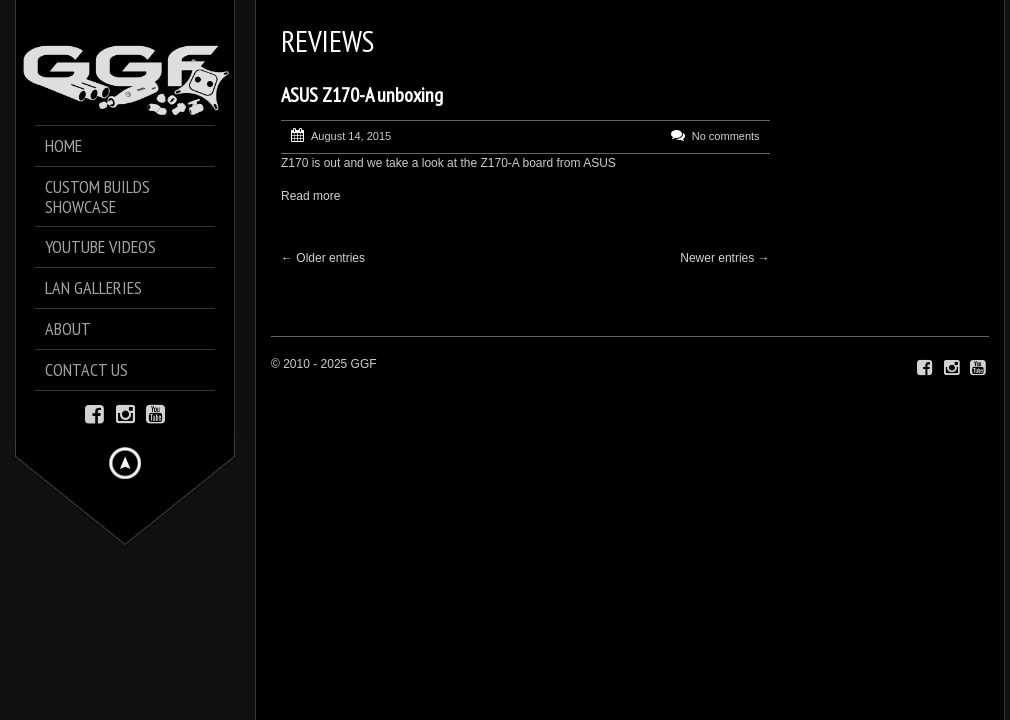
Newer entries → (724, 258)
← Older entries (323, 258)
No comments (726, 136)
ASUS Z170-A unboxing (362, 95)
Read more (310, 196)
